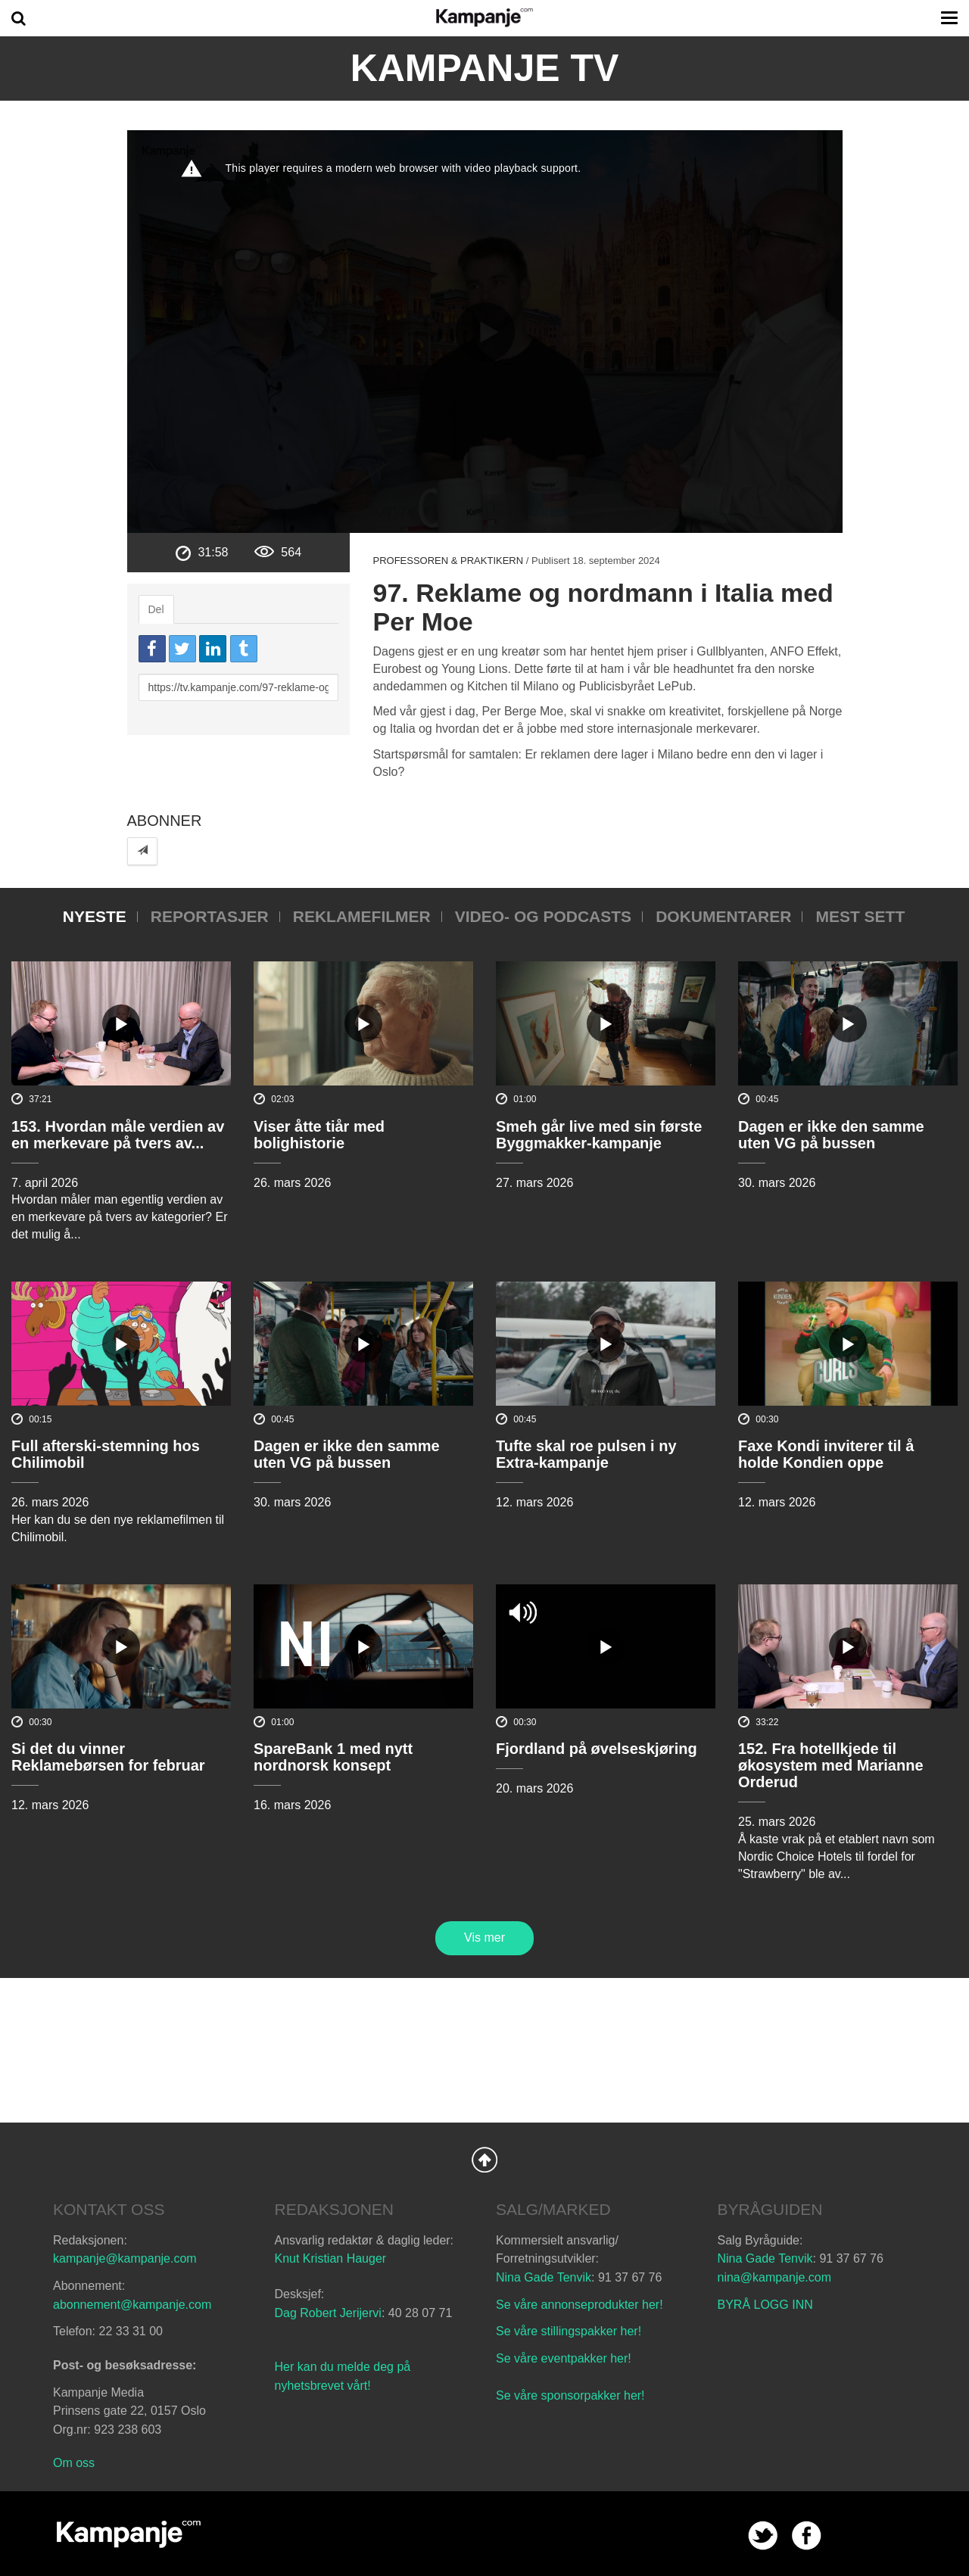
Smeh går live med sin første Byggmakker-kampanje (599, 1134)
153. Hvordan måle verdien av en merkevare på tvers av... (117, 1134)
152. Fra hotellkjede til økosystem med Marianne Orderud (831, 1765)
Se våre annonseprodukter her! (579, 2304)
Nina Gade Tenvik (543, 2277)
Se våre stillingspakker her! (570, 2331)
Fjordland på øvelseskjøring (596, 1748)
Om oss (74, 2462)
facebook (806, 2535)
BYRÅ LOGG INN (765, 2304)
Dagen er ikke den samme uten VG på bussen (831, 1134)
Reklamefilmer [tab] (362, 916)
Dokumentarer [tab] (723, 916)
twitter (762, 2535)
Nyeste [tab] (94, 916)
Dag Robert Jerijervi (328, 2313)
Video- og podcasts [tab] (543, 916)
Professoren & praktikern (447, 560)
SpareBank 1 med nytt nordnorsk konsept (333, 1757)
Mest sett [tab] (860, 916)
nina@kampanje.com (775, 2277)
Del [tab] (156, 609)
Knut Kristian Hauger (331, 2258)
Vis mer (484, 1937)
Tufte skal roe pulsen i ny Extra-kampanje (586, 1454)
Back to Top (484, 2160)
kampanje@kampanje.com (125, 2258)
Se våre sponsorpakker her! (570, 2395)
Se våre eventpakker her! (563, 2358)
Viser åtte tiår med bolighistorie (319, 1134)
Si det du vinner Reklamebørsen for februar (108, 1757)
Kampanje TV (485, 68)
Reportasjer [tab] (210, 916)
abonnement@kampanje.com (132, 2304)
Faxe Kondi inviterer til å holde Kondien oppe (826, 1454)
